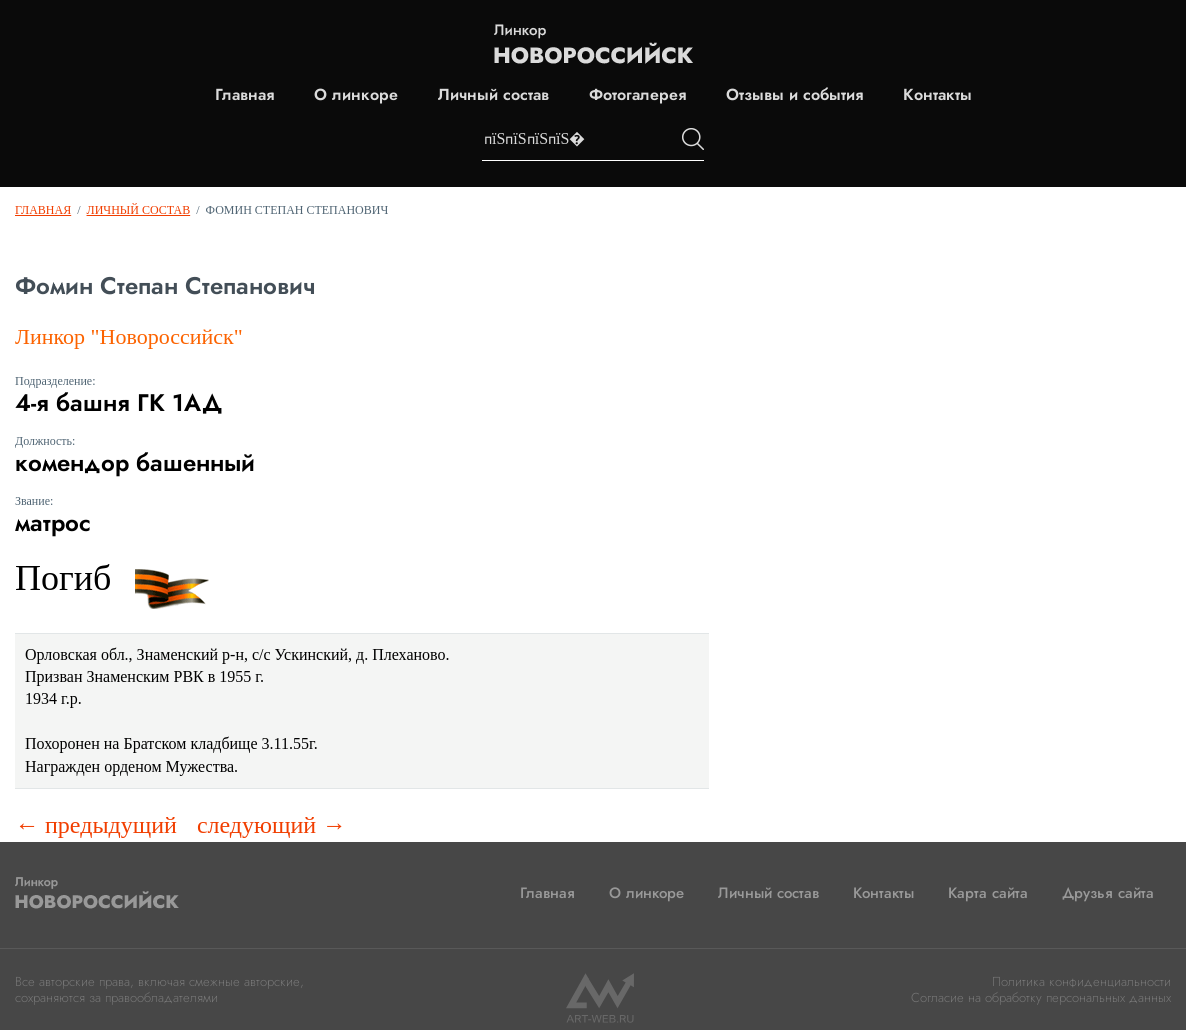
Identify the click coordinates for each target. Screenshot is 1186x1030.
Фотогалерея (637, 95)
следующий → (271, 825)
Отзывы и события (794, 95)
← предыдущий (96, 825)
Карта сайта (988, 893)
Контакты (937, 95)
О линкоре (356, 95)
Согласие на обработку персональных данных (1041, 997)
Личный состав (493, 95)
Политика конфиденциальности (1081, 981)
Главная (244, 95)
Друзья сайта (1108, 893)
